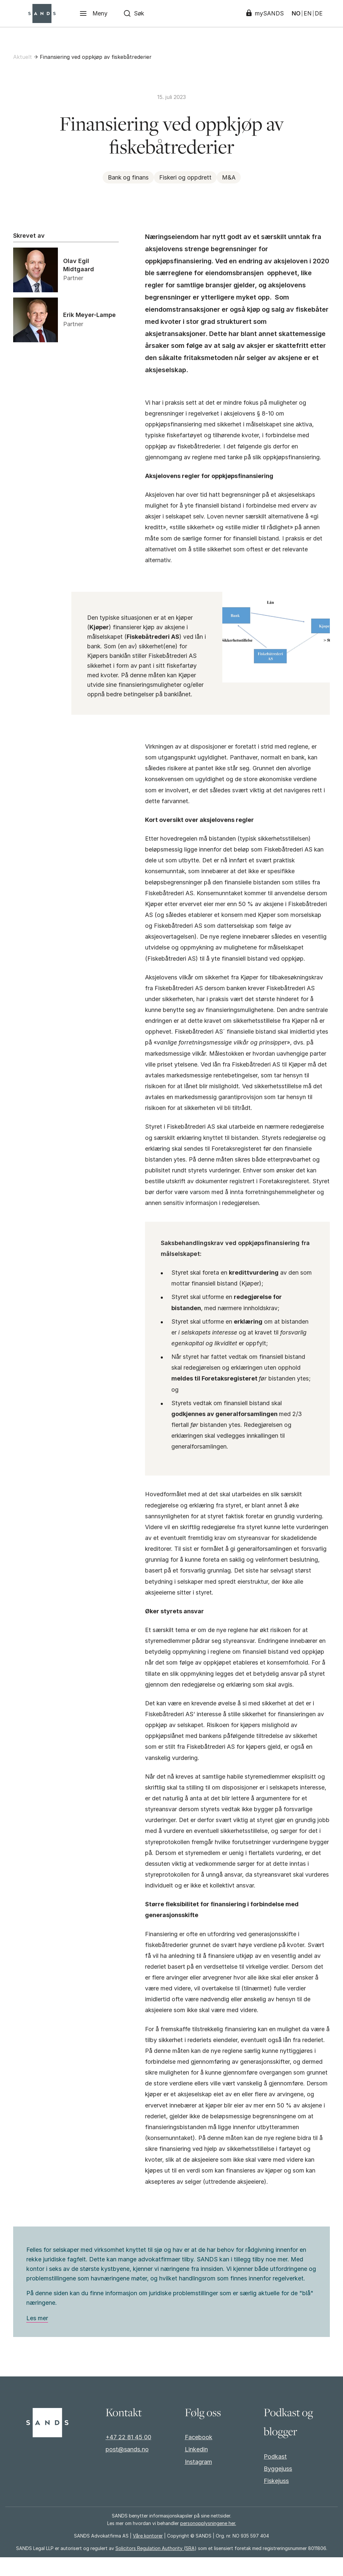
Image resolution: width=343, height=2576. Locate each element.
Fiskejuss (276, 2499)
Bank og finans (128, 177)
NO (295, 13)
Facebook (198, 2455)
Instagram (198, 2480)
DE (318, 13)
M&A (229, 177)
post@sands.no (127, 2468)
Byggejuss (278, 2487)
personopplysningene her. (208, 2542)
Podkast (275, 2474)
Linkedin (196, 2468)
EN (307, 13)
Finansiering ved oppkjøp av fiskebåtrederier (96, 57)
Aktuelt (22, 57)
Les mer (37, 2336)
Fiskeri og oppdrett (185, 177)
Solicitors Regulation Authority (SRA (155, 2566)
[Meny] (94, 13)
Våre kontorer (148, 2554)
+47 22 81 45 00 (128, 2455)
